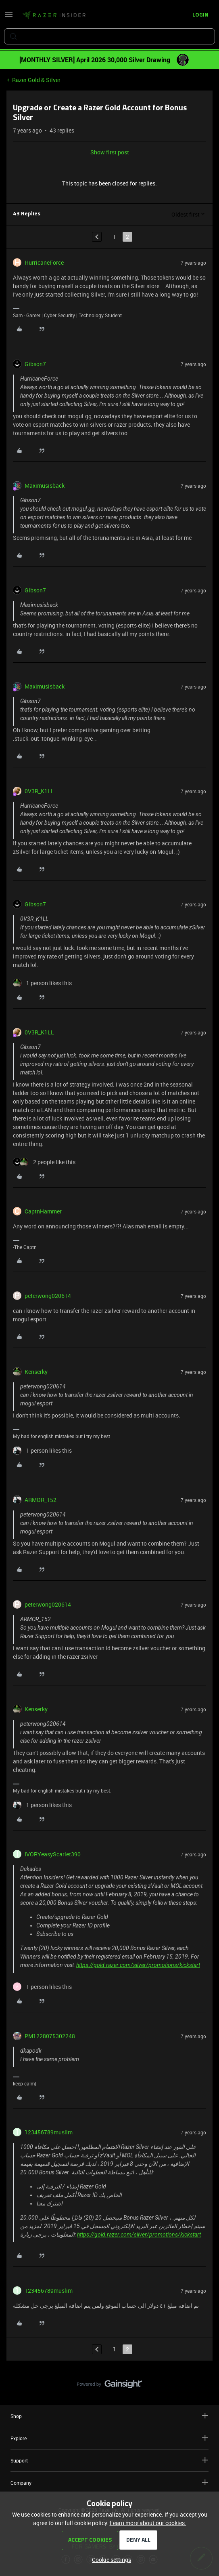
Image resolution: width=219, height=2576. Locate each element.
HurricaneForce (44, 262)
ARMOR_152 (40, 1500)
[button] (9, 17)
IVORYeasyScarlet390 (53, 1854)
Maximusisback (45, 485)
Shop (109, 2415)
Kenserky (36, 1371)
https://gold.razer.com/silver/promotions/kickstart (138, 1965)
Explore (109, 2438)
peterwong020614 (48, 1296)
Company (109, 2482)
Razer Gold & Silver (36, 80)
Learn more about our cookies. (148, 2523)
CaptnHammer (43, 1211)
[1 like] (42, 983)
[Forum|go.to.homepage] (54, 15)
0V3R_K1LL (39, 791)
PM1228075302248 (50, 2036)
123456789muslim (49, 2132)
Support (109, 2460)
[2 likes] (44, 1162)
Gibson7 (35, 364)
